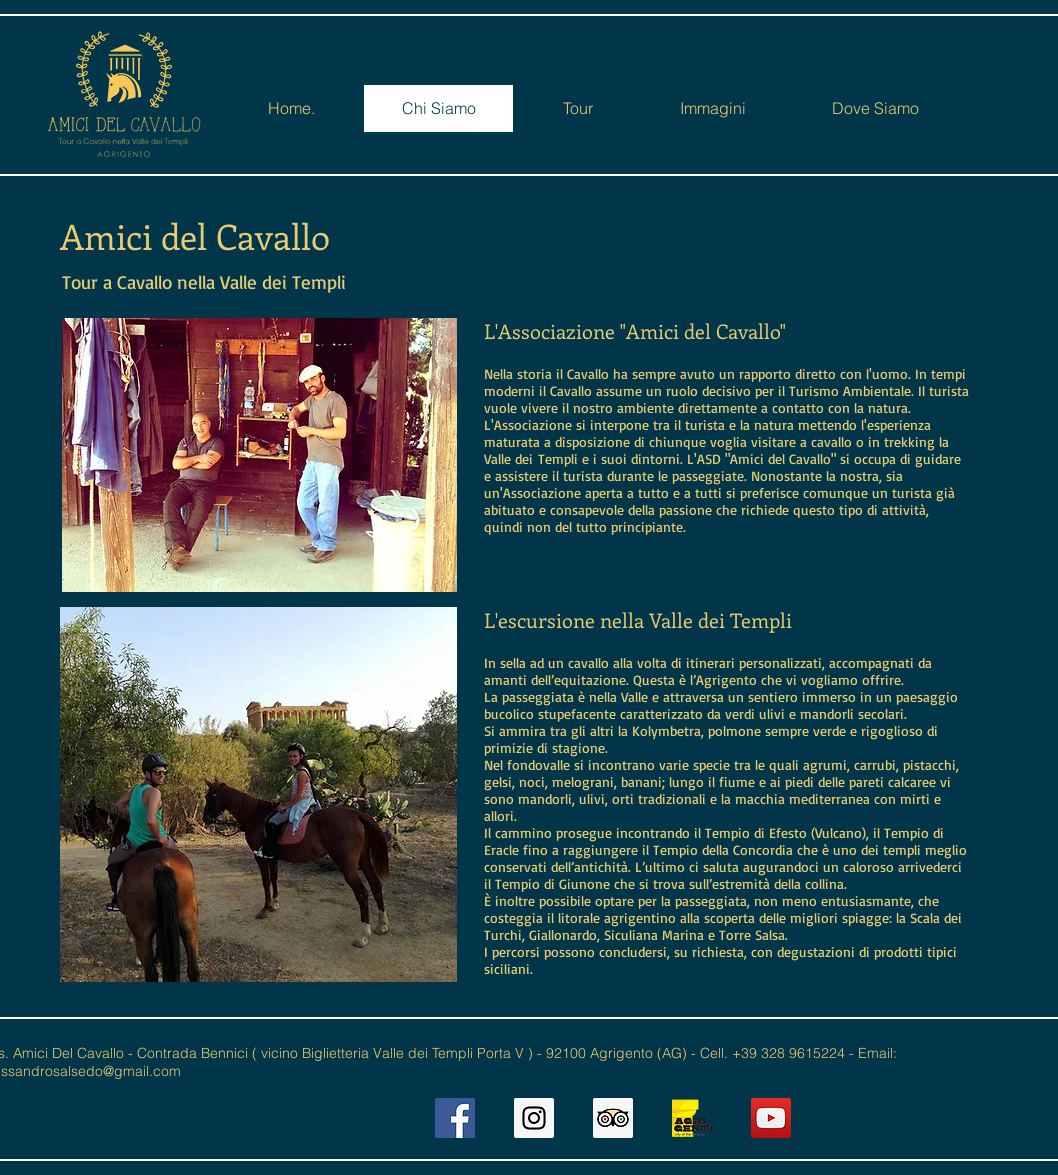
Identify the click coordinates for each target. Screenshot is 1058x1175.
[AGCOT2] (692, 1118)
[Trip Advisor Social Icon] (613, 1118)
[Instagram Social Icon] (534, 1118)
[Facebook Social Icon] (455, 1118)
